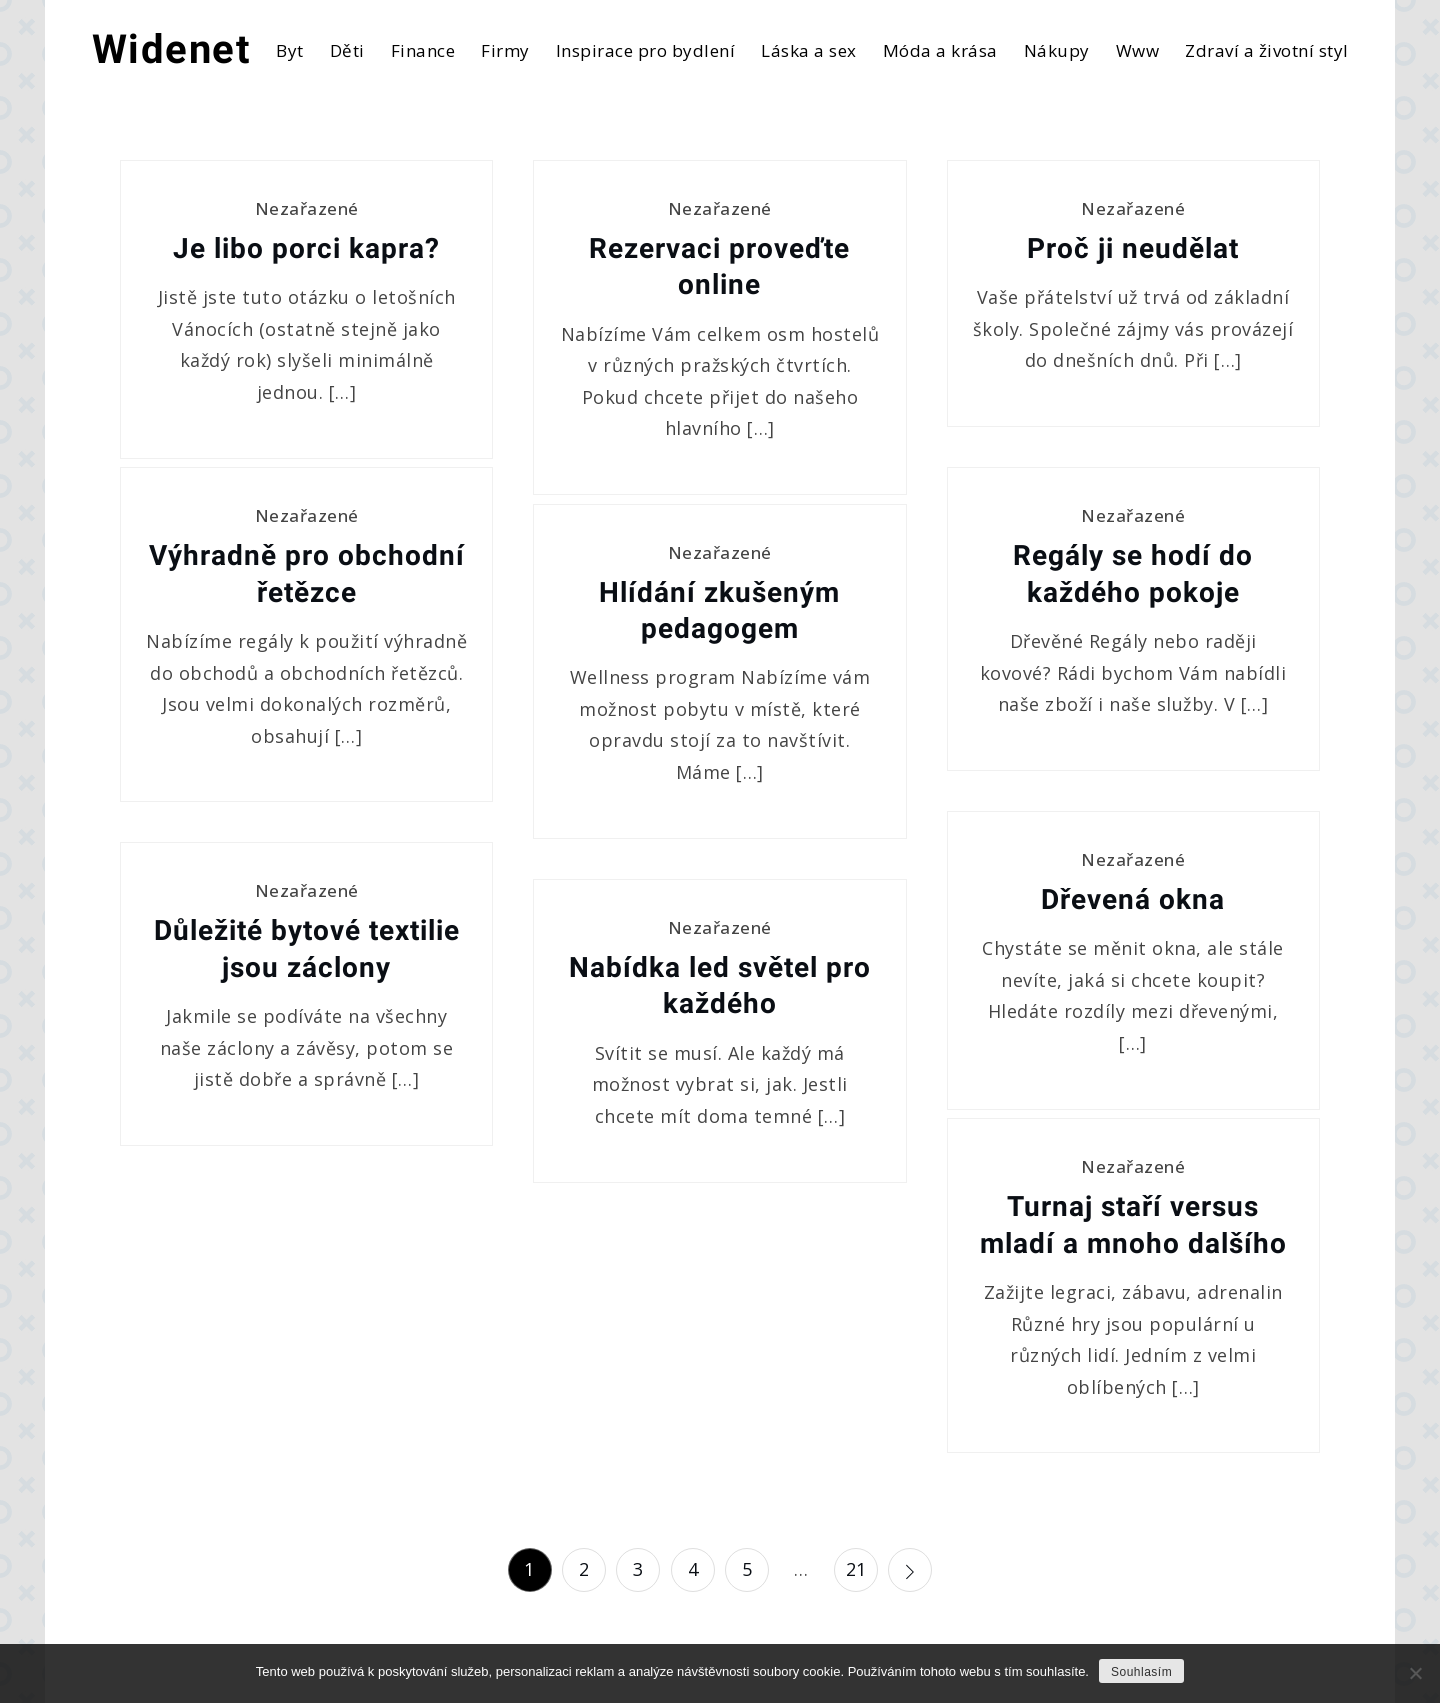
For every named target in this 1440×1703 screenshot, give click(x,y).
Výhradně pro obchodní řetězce (307, 573)
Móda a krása (940, 50)
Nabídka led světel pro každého (720, 985)
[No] (1415, 1673)
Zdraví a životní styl (1267, 50)
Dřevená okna (1133, 899)
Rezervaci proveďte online (719, 266)
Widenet (172, 49)
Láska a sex (809, 50)
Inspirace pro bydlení (646, 50)
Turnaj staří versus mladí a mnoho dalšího (1133, 1224)
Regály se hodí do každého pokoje (1133, 573)
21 (856, 1569)
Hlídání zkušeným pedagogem (719, 610)
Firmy (505, 50)
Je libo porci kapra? (306, 248)
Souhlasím (1141, 1672)
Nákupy (1057, 50)
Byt (290, 50)
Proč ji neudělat (1133, 248)
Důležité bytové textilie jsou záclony (307, 948)
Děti (347, 50)
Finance (423, 50)
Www (1138, 50)
